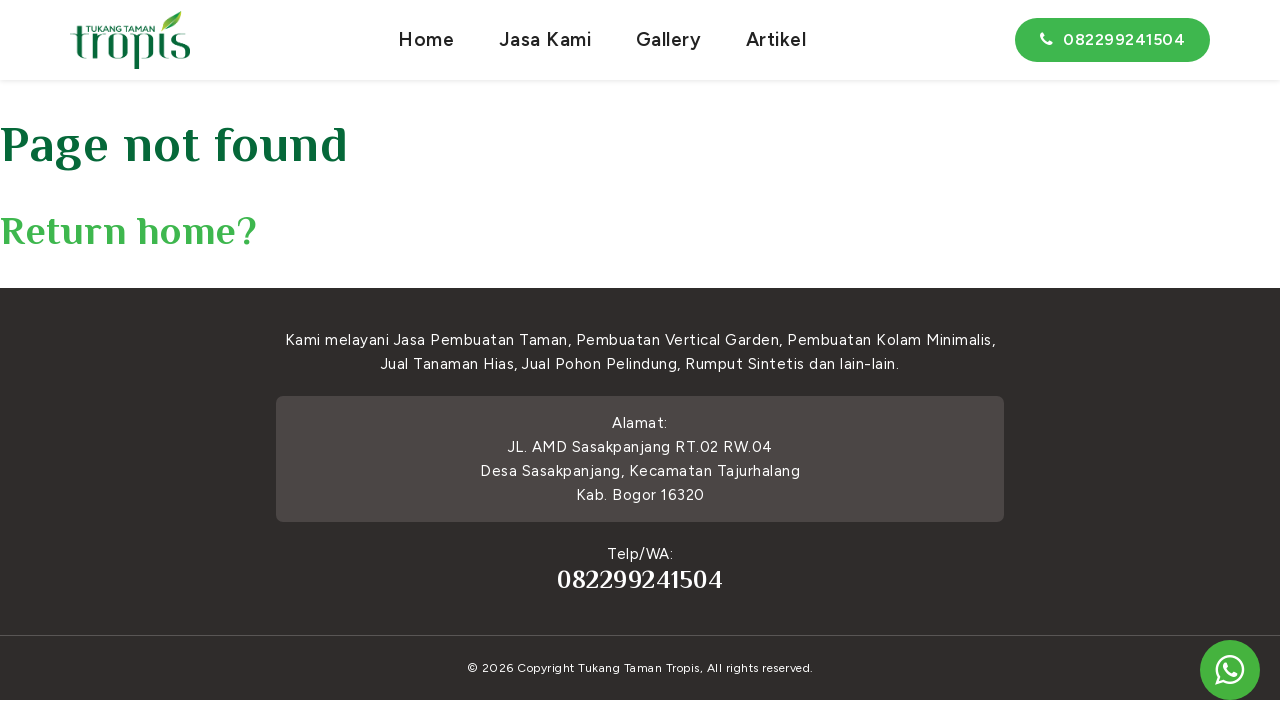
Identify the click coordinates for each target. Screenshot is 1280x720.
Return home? (128, 230)
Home (426, 39)
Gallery (669, 39)
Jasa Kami (545, 39)
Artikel (776, 39)
